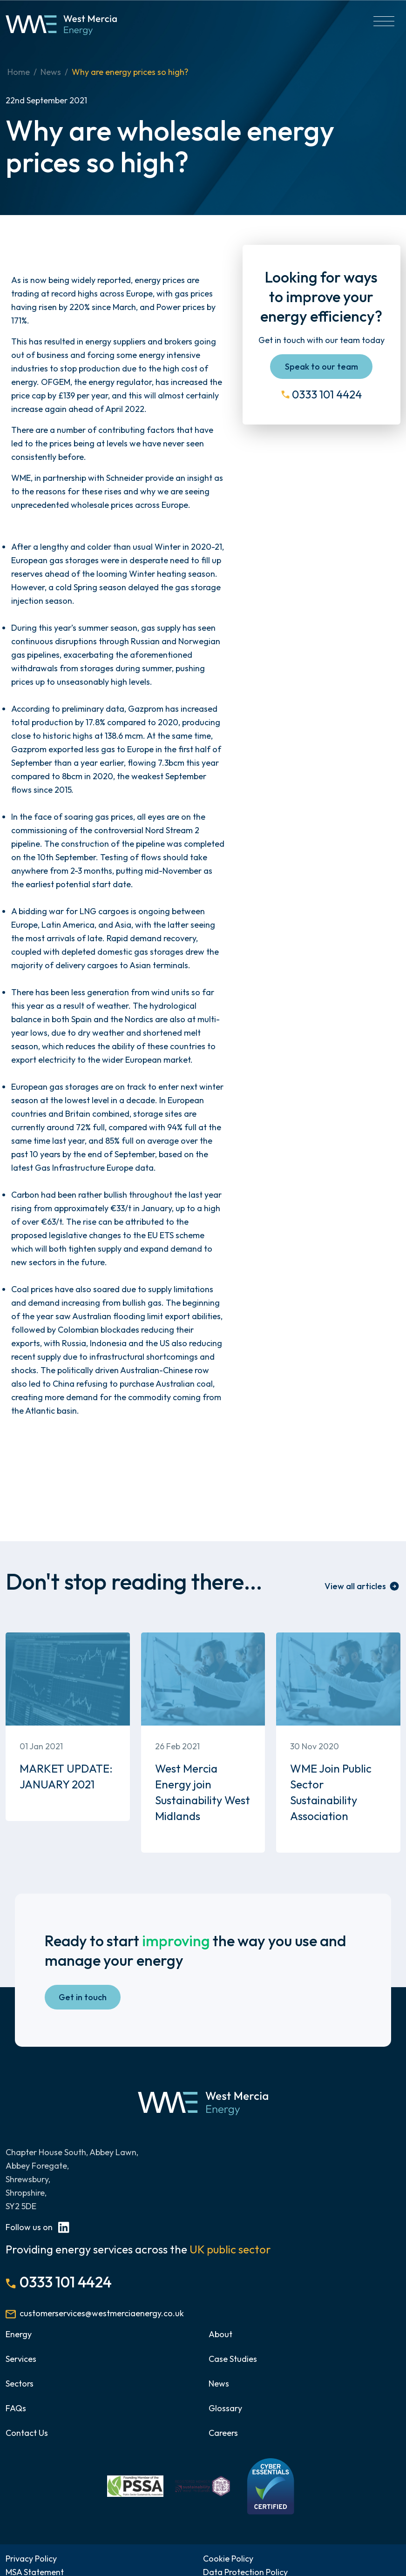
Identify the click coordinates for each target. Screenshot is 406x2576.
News (51, 72)
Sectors (20, 2383)
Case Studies (233, 2358)
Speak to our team (321, 366)
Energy (19, 2334)
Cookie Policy (228, 2558)
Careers (223, 2433)
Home (18, 72)
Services (21, 2358)
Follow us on (37, 2227)
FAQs (16, 2408)
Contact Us (27, 2433)
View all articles (355, 1586)
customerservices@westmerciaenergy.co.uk (102, 2313)
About (220, 2334)
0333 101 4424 (327, 394)
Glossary (225, 2408)
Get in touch (83, 1997)
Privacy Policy (31, 2558)
